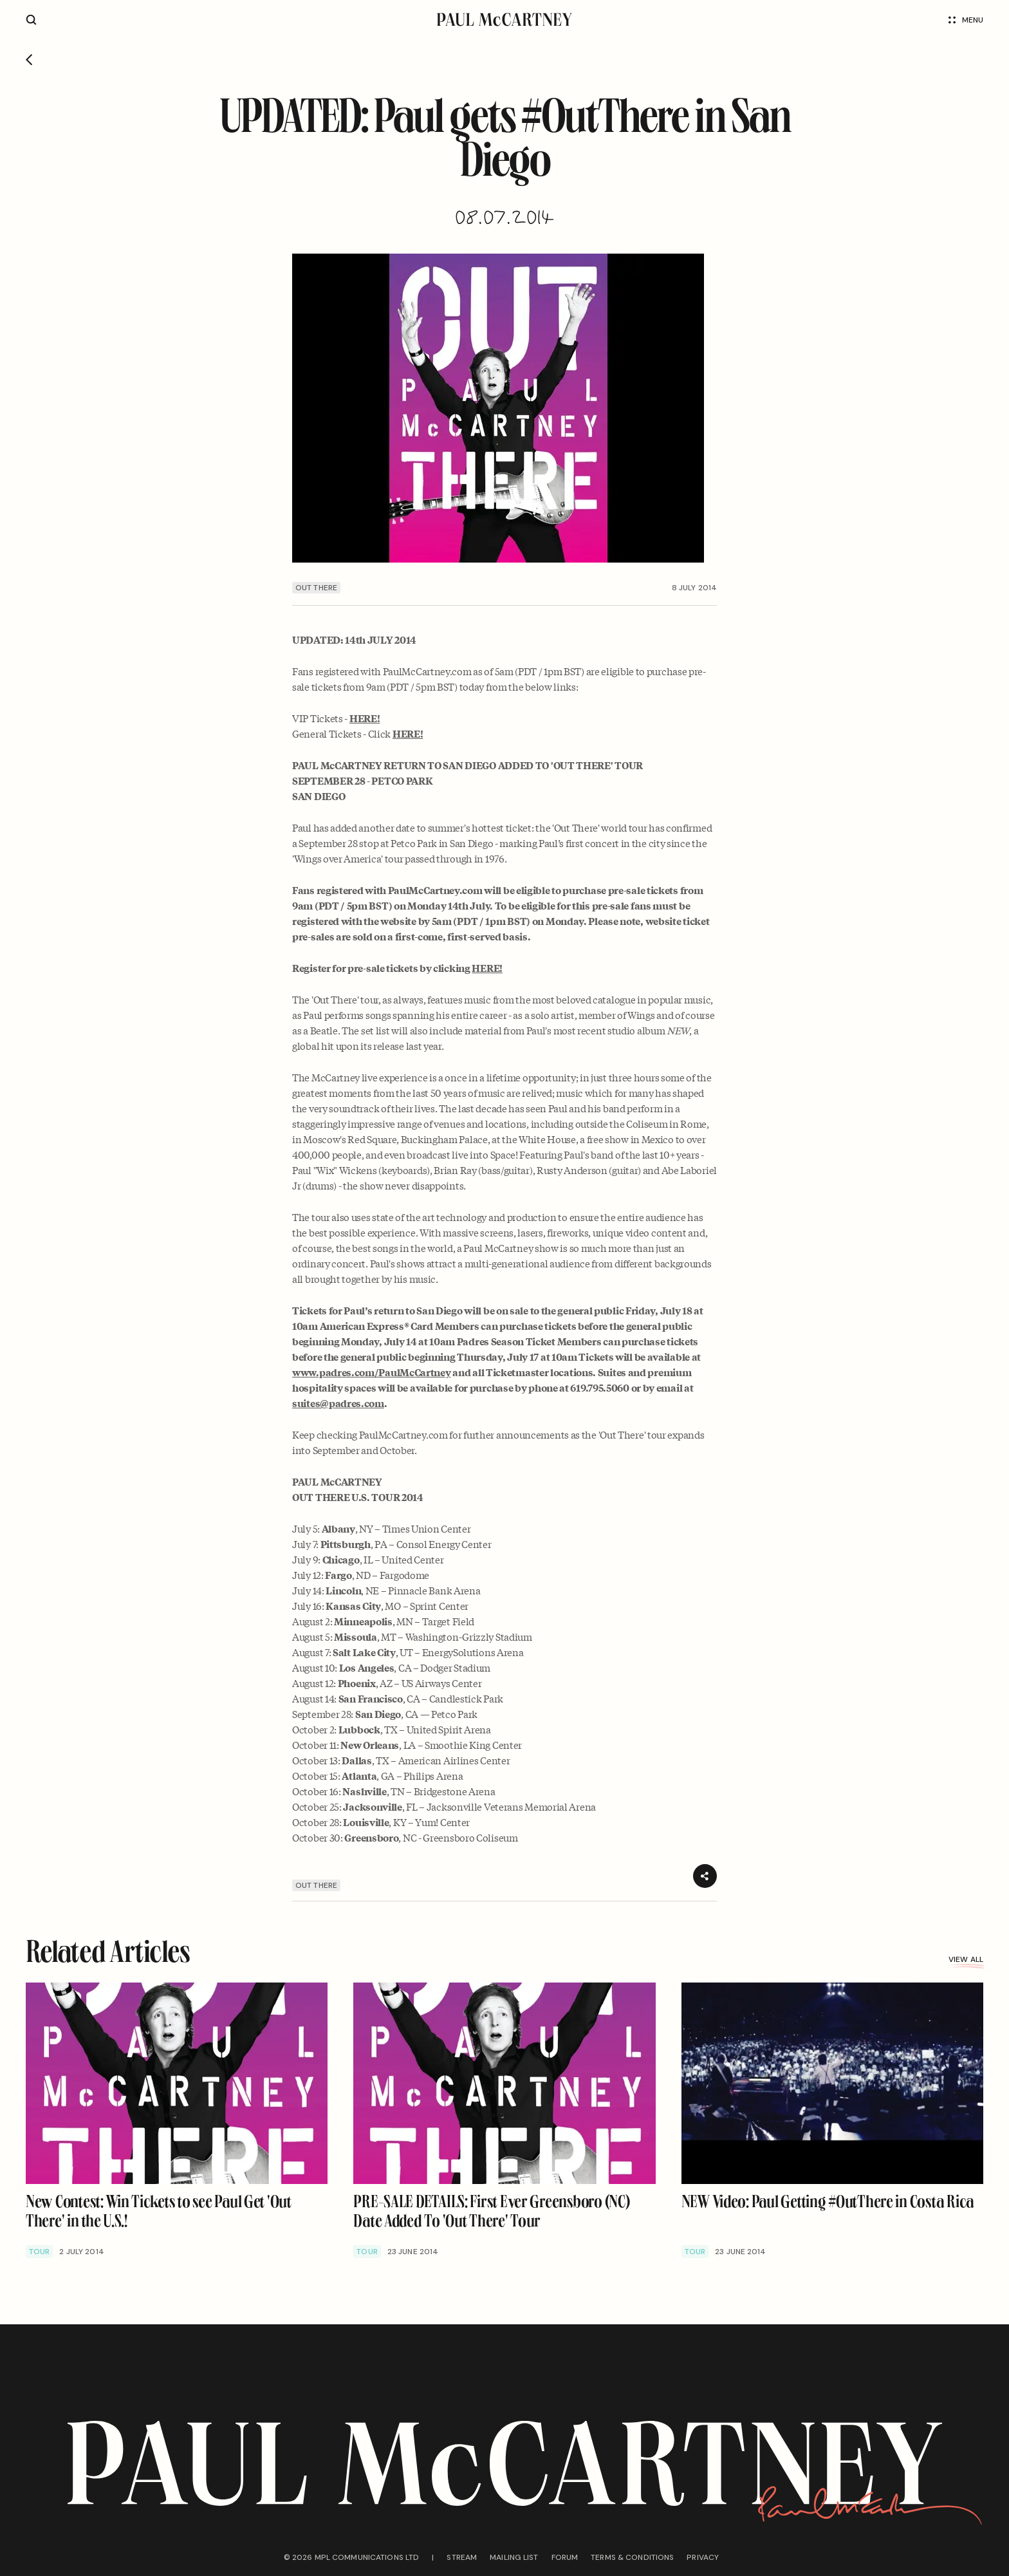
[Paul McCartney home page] (504, 19)
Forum (565, 2557)
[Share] (705, 1876)
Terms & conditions (632, 2557)
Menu (966, 20)
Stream (462, 2557)
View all (966, 1959)
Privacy (703, 2557)
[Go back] (29, 60)
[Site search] (31, 19)
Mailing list (514, 2557)
